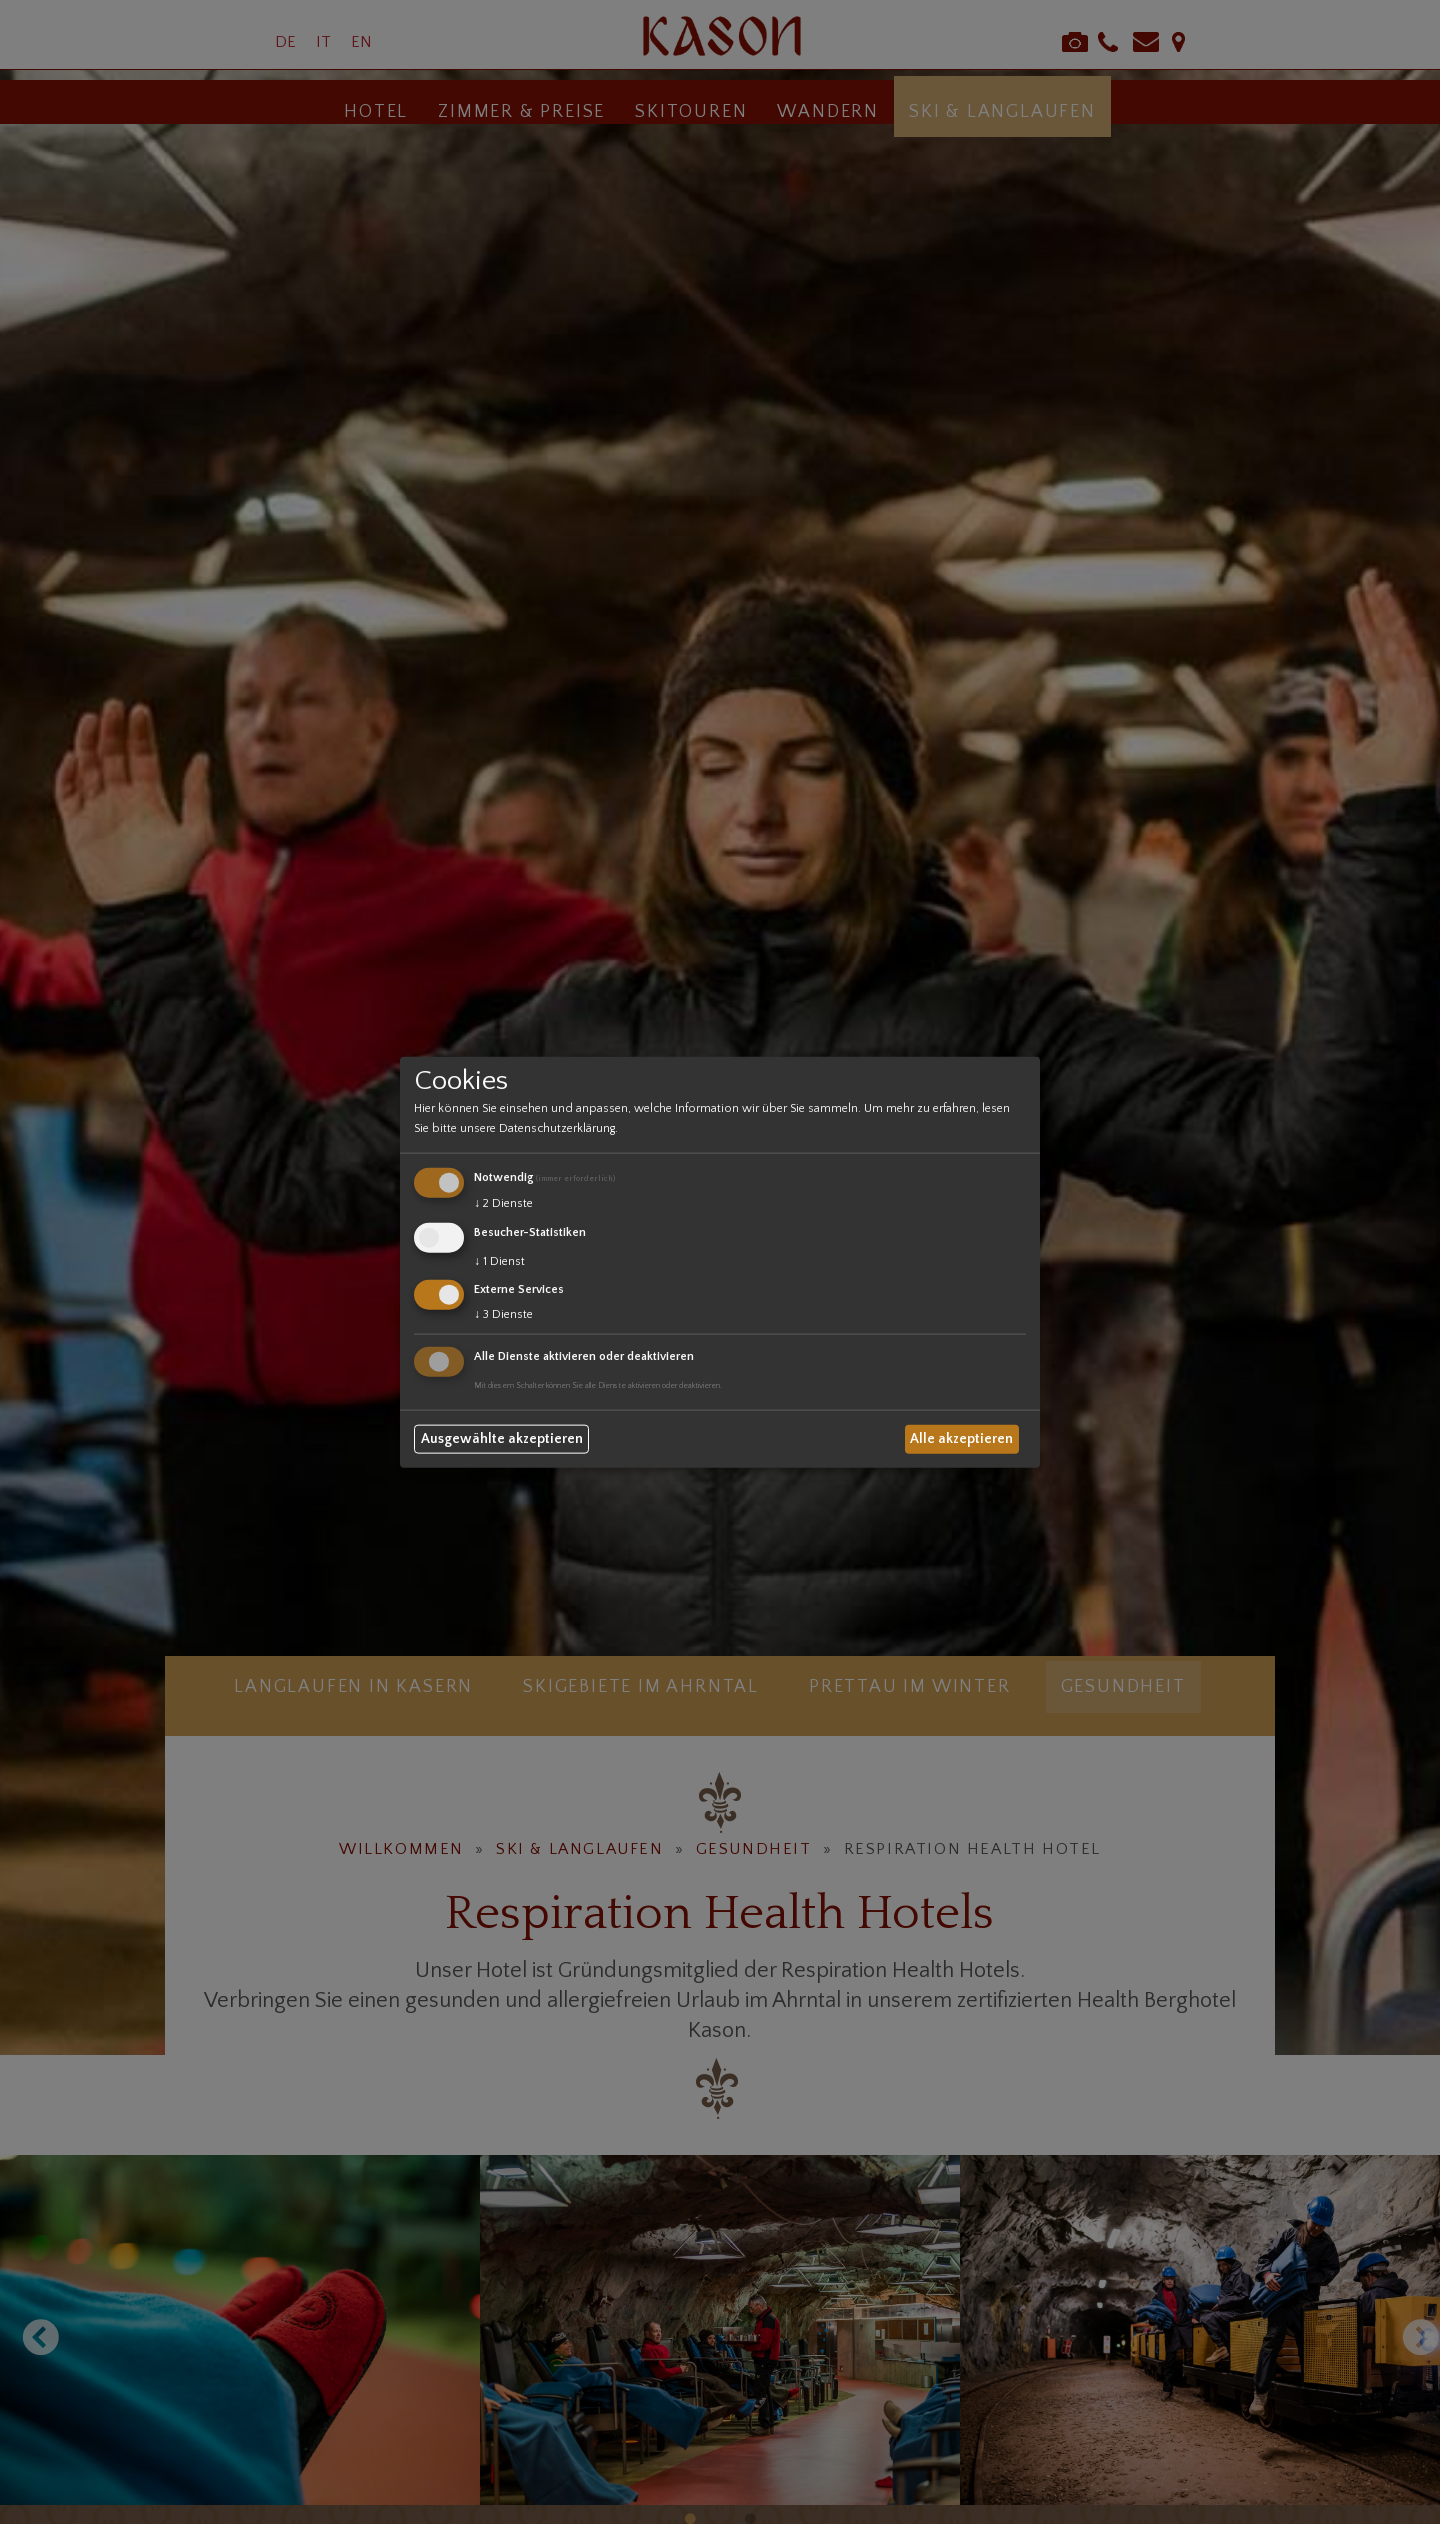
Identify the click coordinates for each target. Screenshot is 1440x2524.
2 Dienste (503, 1203)
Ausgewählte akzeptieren (502, 1439)
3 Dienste (503, 1314)
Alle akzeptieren (961, 1439)
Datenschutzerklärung (557, 1128)
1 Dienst (499, 1260)
